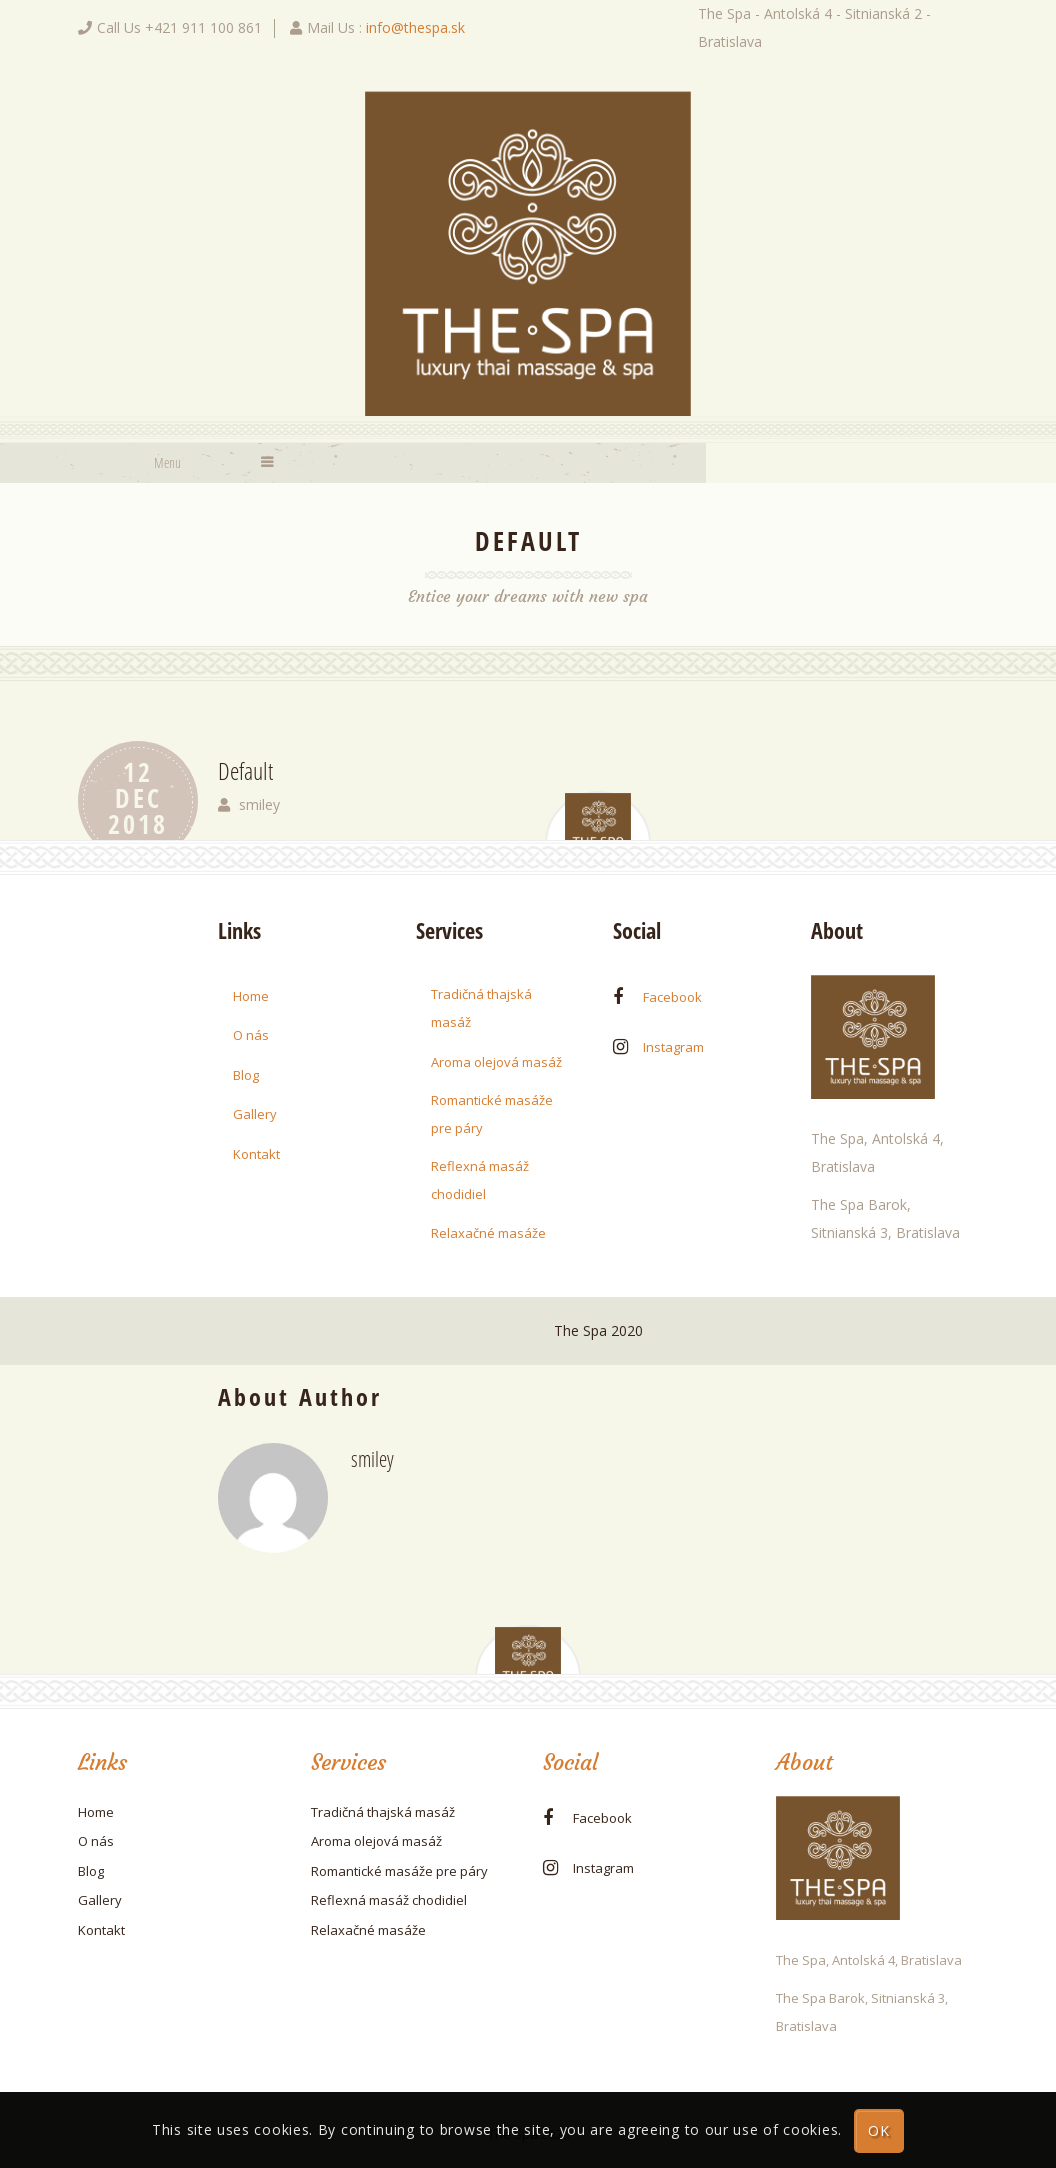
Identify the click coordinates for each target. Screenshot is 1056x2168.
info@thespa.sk (415, 27)
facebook (672, 997)
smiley (259, 804)
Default (245, 770)
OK (879, 2130)
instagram (673, 1047)
